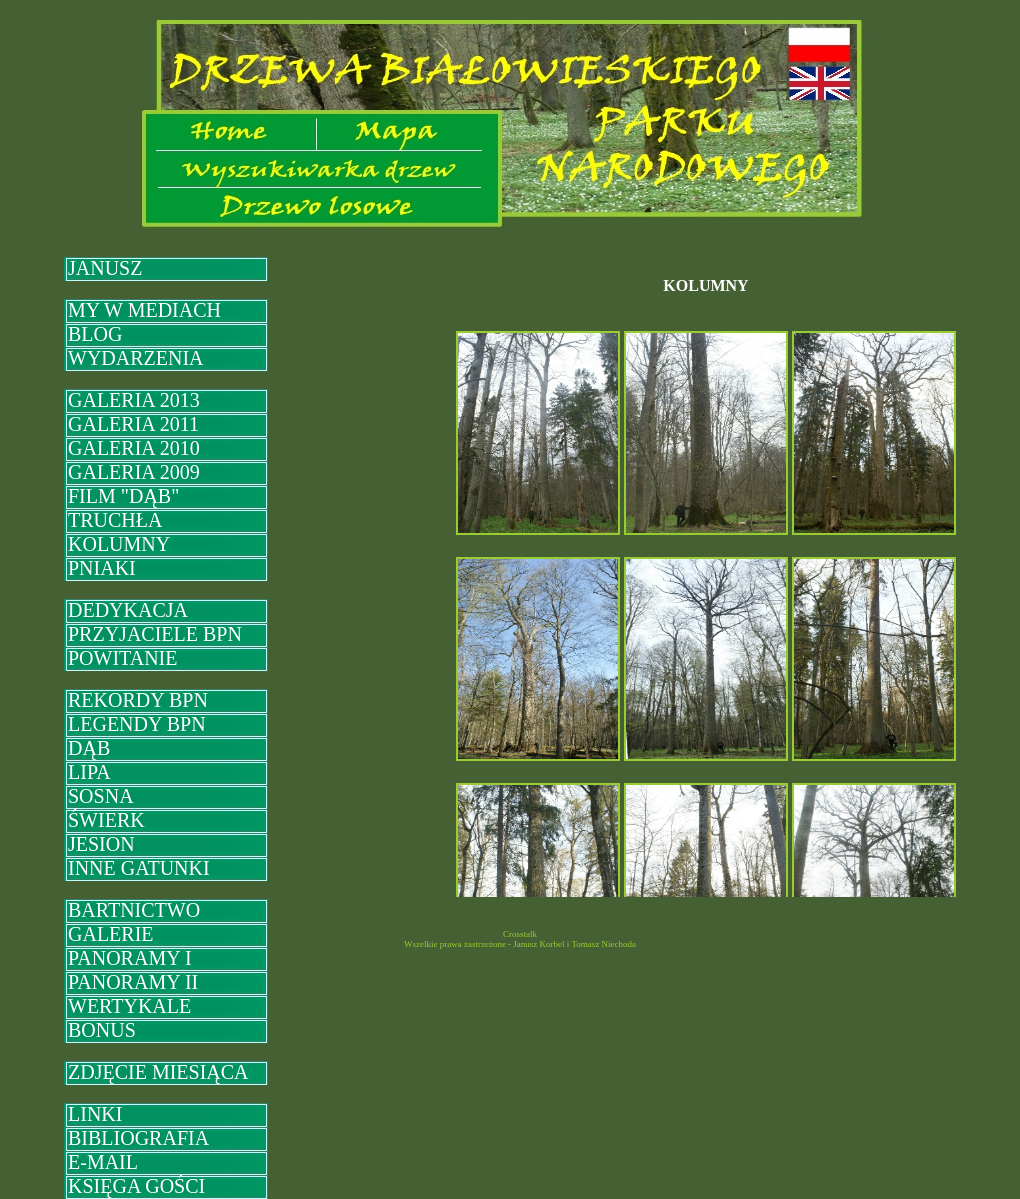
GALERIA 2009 (134, 472)
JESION (101, 844)
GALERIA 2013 (134, 400)
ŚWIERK (106, 820)
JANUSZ (105, 268)
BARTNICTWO (134, 910)
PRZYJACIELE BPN (155, 634)
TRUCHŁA (115, 520)
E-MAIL (103, 1162)
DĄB (89, 748)
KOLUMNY (119, 544)
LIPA (89, 772)
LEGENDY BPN (137, 724)
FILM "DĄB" (123, 496)
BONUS (102, 1030)
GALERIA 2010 (134, 448)
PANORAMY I (130, 958)
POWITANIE (122, 658)
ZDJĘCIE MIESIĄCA (158, 1072)
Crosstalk (520, 934)
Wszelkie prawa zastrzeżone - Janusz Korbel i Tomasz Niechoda (520, 944)
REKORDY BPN (138, 700)
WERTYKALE (129, 1006)
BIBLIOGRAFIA (138, 1138)
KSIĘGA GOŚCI (136, 1186)
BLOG (95, 334)
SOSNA (101, 796)
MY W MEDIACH (144, 310)
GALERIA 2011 (133, 424)
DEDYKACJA (128, 610)
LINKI (95, 1114)
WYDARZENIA (136, 358)
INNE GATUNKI (139, 868)
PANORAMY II (133, 982)
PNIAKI (102, 568)
